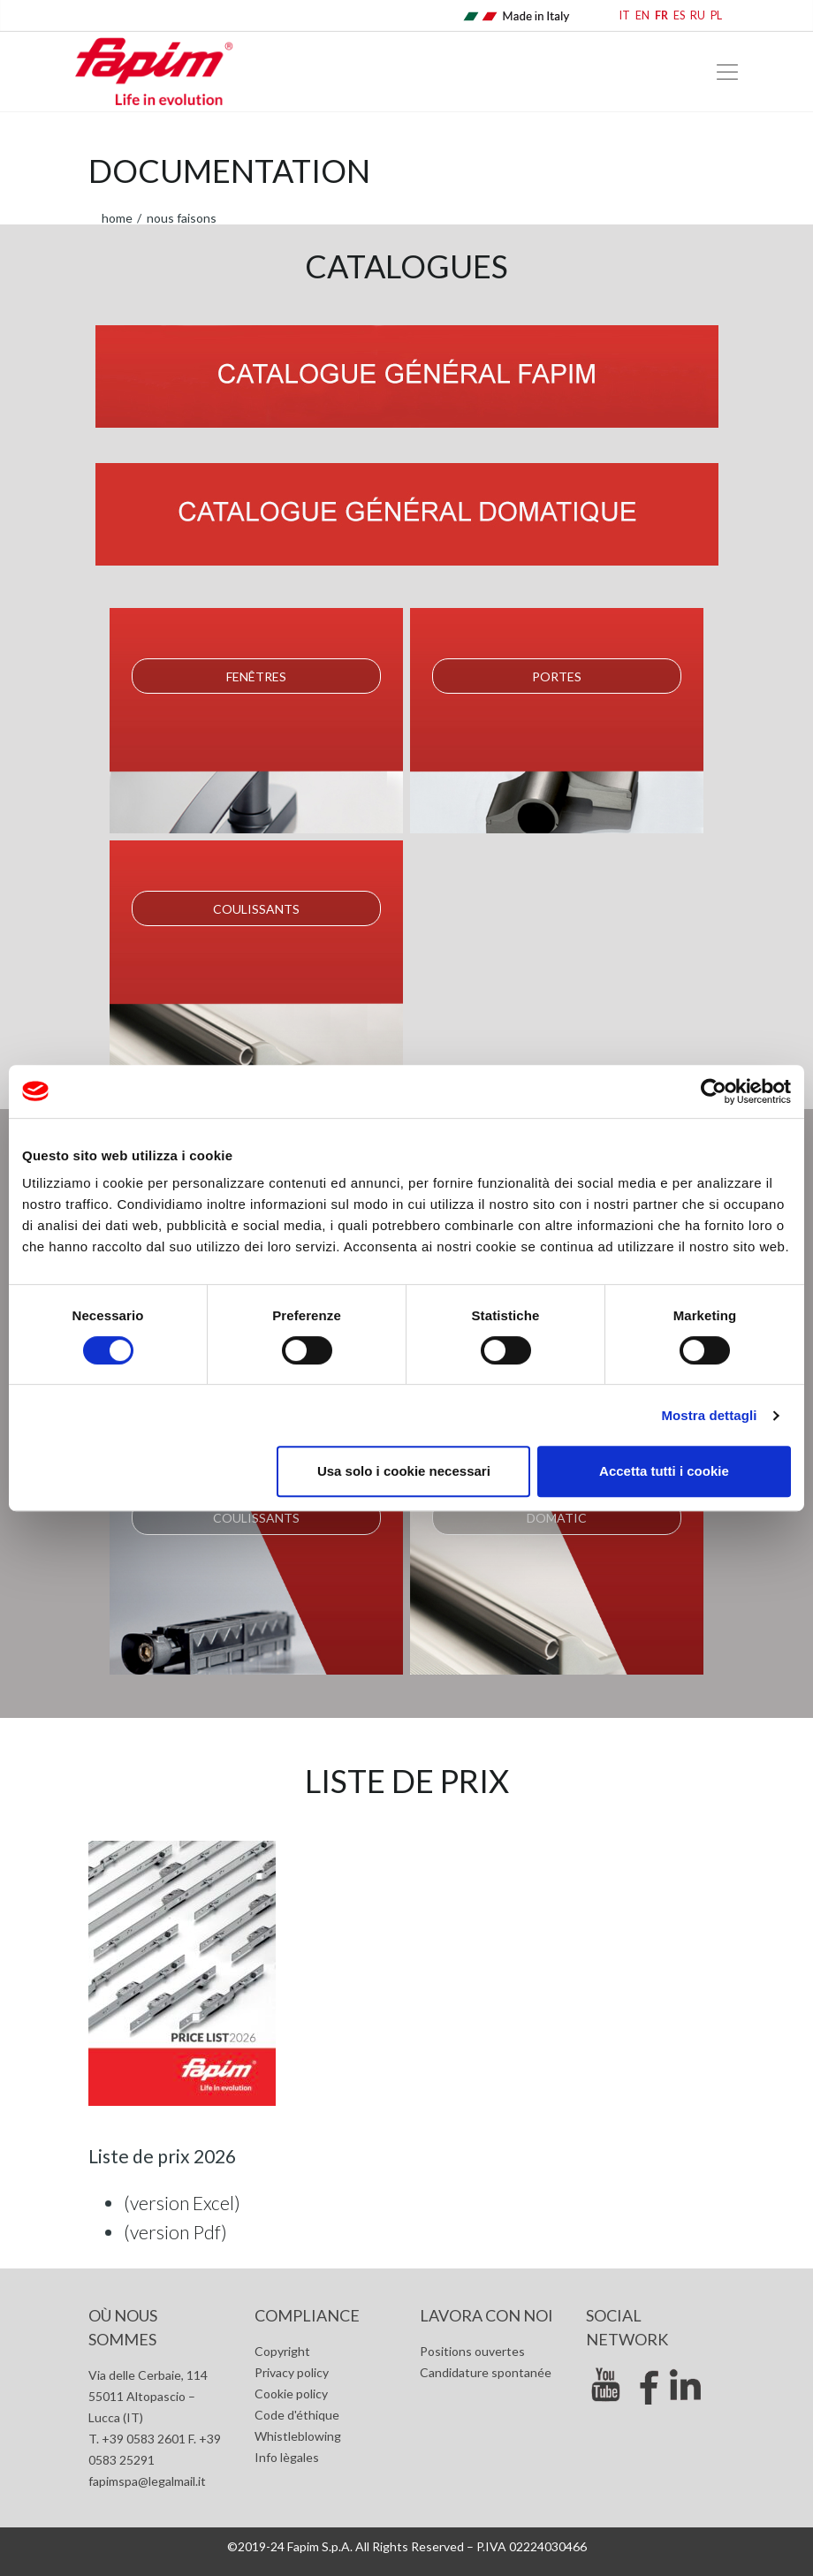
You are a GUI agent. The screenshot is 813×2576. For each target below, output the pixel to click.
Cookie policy (291, 2393)
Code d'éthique (297, 2414)
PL (716, 15)
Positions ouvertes (472, 2351)
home (117, 217)
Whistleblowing (298, 2435)
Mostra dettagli (708, 1415)
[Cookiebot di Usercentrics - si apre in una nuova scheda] (713, 1091)
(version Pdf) (175, 2232)
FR (661, 15)
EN (642, 15)
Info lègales (287, 2457)
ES (679, 15)
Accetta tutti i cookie (664, 1470)
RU (697, 15)
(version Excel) (182, 2203)
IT (624, 15)
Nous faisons (180, 217)
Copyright (282, 2351)
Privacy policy (292, 2372)
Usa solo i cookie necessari (403, 1470)
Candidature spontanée (485, 2372)
